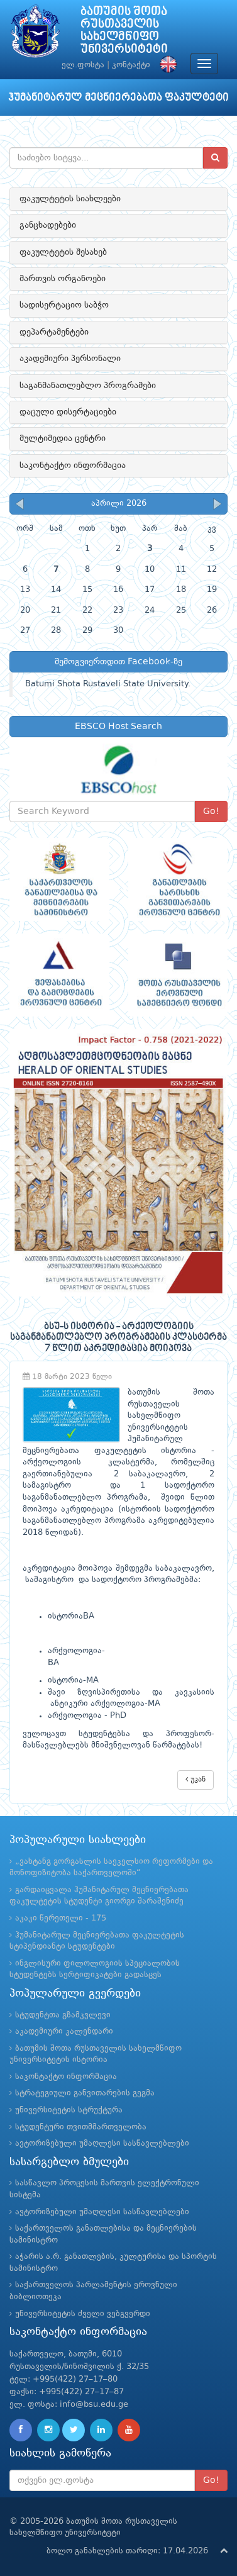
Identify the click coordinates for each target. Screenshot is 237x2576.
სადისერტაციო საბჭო (64, 305)
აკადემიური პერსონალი (70, 358)
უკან (195, 1779)
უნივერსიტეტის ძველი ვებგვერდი (82, 2314)
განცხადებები (47, 225)
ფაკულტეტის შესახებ (63, 252)
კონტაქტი (131, 65)
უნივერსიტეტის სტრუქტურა (69, 2110)
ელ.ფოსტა (83, 65)
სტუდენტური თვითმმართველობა (80, 2127)
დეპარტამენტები (54, 332)
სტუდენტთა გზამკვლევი (63, 2015)
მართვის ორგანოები (62, 278)
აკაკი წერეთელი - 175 (60, 1918)
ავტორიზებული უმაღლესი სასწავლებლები (102, 2143)
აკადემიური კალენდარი (64, 2031)
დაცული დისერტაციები (67, 412)
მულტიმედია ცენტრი (62, 438)
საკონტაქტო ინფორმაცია (72, 465)
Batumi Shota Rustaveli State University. (107, 684)
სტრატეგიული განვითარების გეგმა (85, 2093)
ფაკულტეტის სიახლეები (70, 198)
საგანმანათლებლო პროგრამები (87, 385)
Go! (211, 811)
